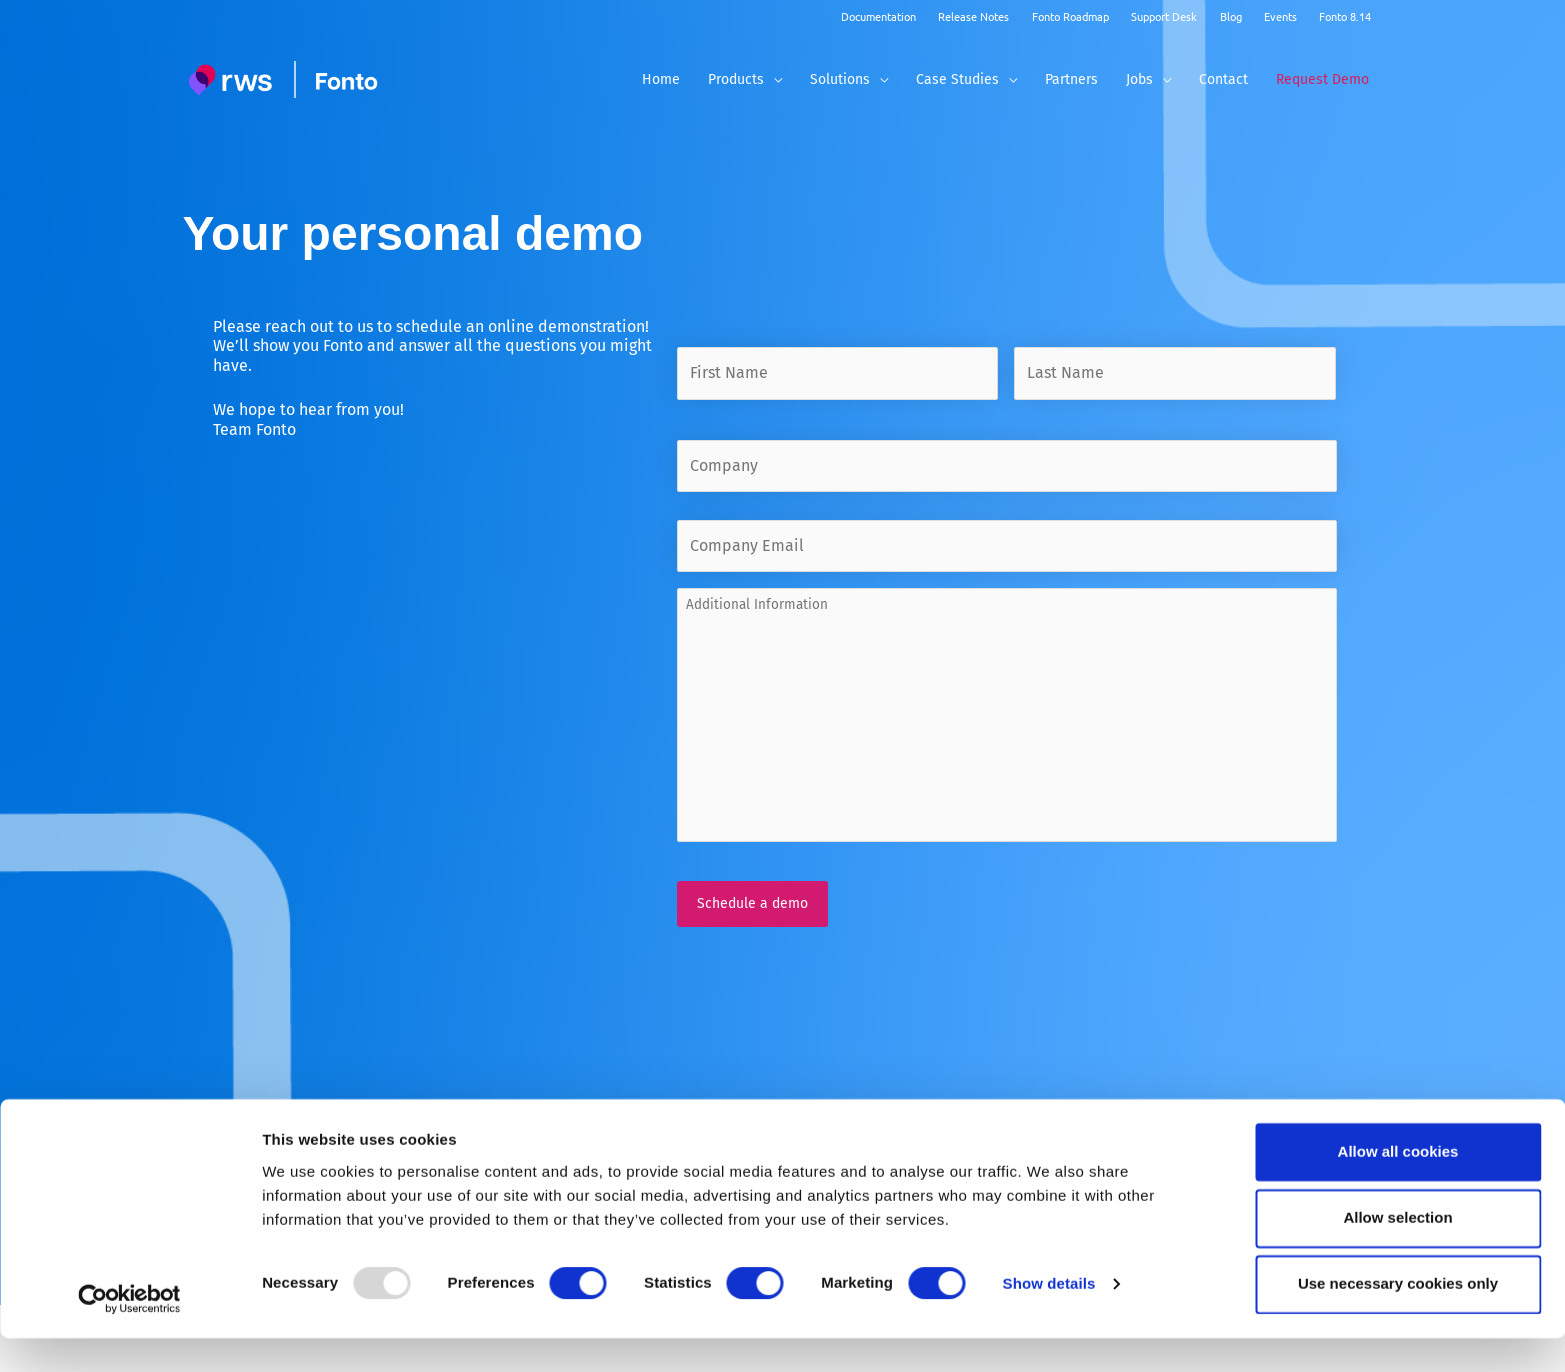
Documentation (878, 16)
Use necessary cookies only (1398, 1317)
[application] (773, 79)
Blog (1231, 16)
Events (1280, 16)
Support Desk (1164, 16)
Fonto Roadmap (1070, 16)
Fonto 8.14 (1345, 16)
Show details (1049, 1318)
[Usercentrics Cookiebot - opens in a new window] (129, 1333)
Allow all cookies (1398, 1185)
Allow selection (1397, 1251)
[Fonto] (286, 79)
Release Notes (973, 16)
